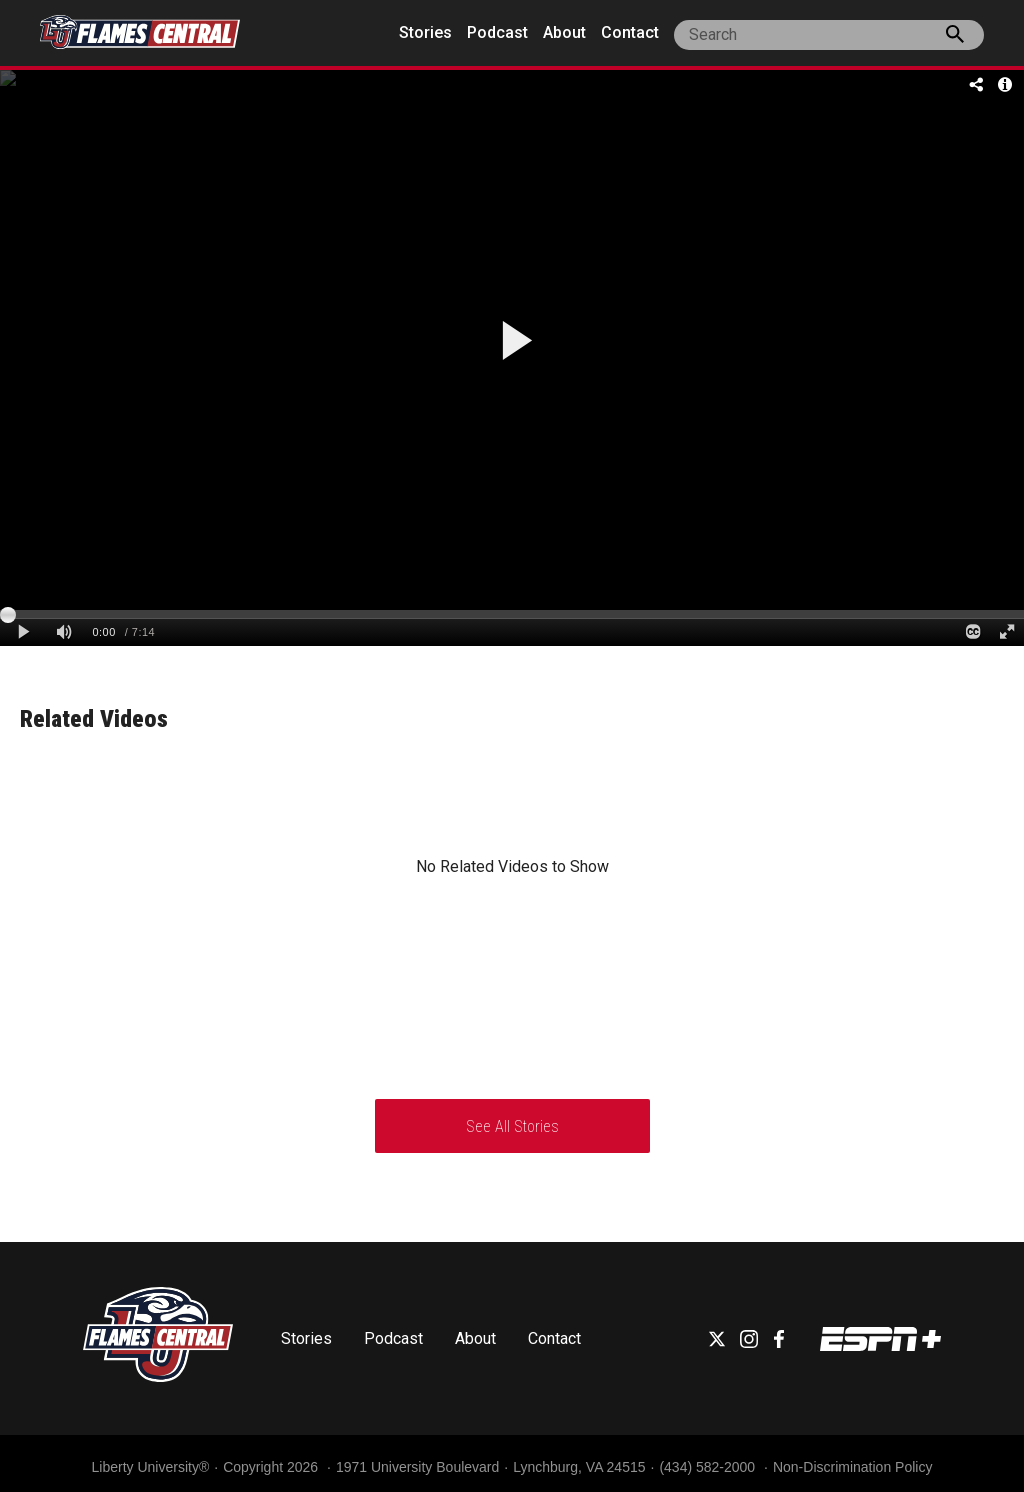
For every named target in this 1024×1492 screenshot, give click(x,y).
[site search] (829, 35)
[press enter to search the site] (955, 38)
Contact (630, 32)
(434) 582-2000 (709, 1467)
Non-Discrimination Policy (853, 1467)
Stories (425, 32)
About (564, 32)
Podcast (497, 32)
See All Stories (512, 1126)
